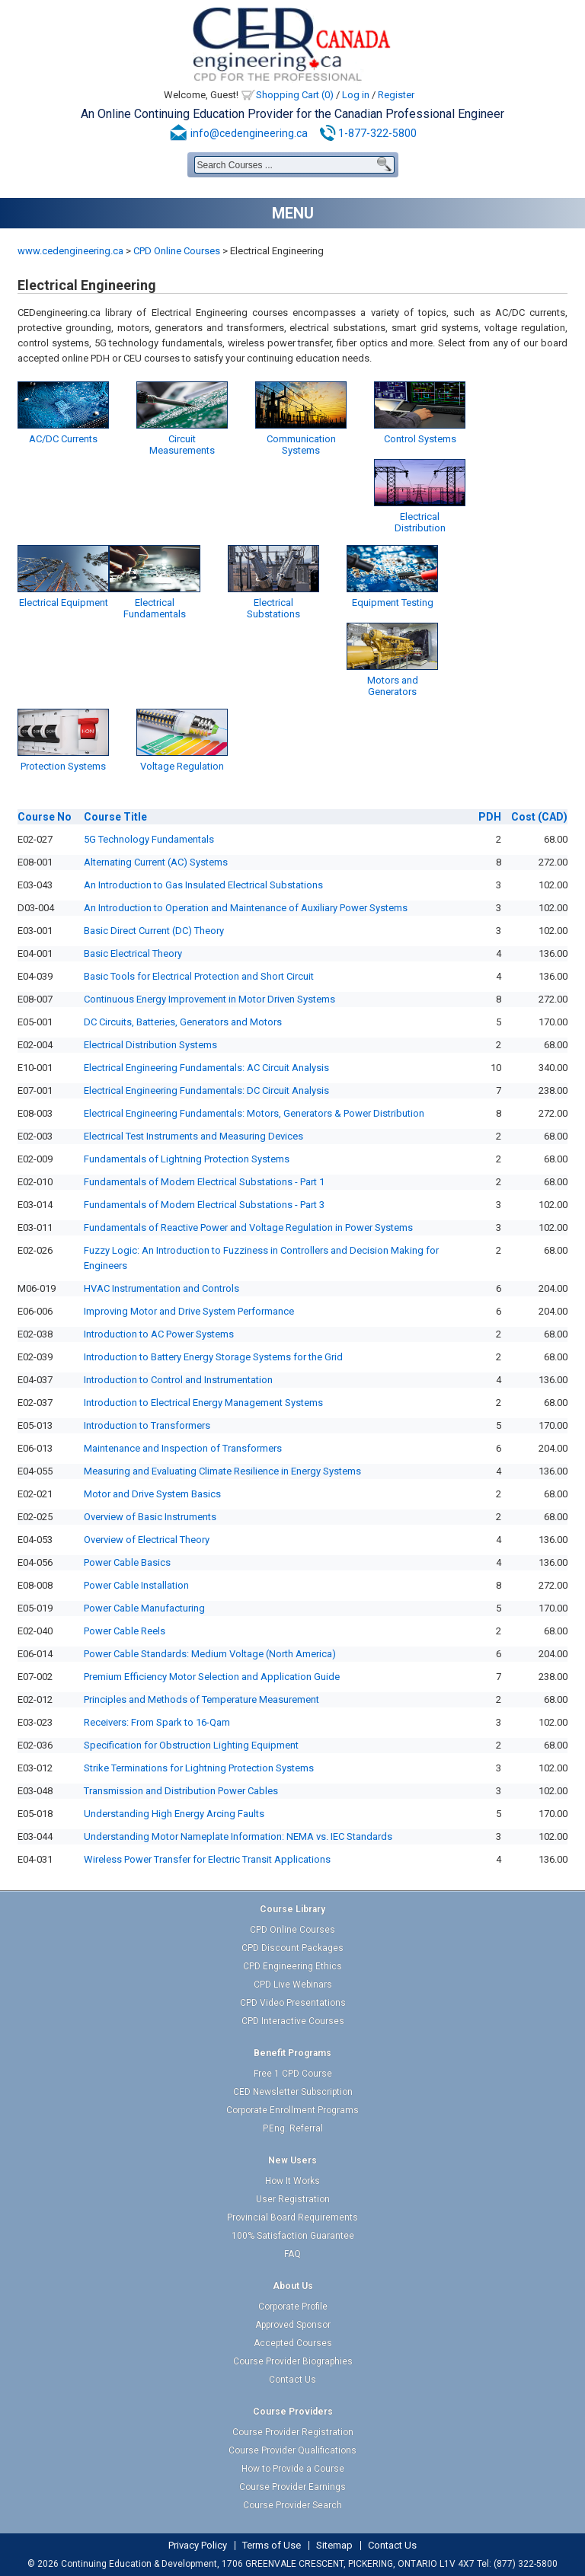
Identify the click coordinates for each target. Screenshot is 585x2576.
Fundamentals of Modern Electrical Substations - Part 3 (204, 1204)
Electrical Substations (273, 608)
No (45, 817)
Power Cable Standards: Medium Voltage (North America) (210, 1653)
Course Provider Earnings (292, 2487)
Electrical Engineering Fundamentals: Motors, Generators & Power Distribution (254, 1113)
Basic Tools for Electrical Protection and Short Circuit (199, 976)
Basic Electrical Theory (133, 953)
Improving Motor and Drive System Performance (189, 1311)
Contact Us (292, 2379)
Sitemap (334, 2545)
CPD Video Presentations (293, 2002)
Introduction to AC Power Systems (159, 1334)
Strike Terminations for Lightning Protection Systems (199, 1768)
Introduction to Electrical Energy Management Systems (203, 1402)
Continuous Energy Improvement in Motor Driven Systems (209, 999)
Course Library (292, 1909)
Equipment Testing (392, 602)
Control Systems (420, 439)
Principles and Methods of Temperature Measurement (201, 1699)
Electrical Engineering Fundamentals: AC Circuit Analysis (206, 1067)
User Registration (293, 2199)
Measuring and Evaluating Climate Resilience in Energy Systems (222, 1471)
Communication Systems (301, 444)
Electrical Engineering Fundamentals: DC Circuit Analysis (206, 1090)
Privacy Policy (197, 2545)
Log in (355, 94)
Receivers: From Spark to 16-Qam (157, 1722)
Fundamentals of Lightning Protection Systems (186, 1159)
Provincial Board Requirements (292, 2217)
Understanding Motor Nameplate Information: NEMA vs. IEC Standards (238, 1836)
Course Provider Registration (292, 2432)
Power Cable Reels (124, 1631)
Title (115, 817)
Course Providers (293, 2411)
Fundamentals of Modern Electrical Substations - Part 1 (204, 1182)
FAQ (292, 2254)
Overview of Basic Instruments (150, 1516)
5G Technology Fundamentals (149, 839)
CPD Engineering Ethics (292, 1966)
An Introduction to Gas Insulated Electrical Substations (203, 885)
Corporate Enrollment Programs (292, 2110)
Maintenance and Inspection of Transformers (183, 1448)
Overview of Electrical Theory (146, 1539)
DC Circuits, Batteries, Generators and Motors (183, 1022)
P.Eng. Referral (293, 2128)
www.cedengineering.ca (70, 251)
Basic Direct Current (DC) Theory (154, 930)
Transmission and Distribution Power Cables (181, 1791)
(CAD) (539, 817)
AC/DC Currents (63, 439)
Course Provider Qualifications (292, 2450)
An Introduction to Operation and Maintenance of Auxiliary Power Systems (246, 907)
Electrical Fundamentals (154, 608)
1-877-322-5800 (377, 133)
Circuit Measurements (182, 444)
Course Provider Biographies (293, 2361)
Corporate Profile (293, 2306)
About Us (293, 2286)
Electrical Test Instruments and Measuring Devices (193, 1136)
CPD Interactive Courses (292, 2021)
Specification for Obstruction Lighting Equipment (191, 1745)
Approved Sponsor (293, 2324)
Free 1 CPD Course (293, 2073)
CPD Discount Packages (292, 1948)
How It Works (292, 2181)
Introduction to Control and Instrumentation (178, 1379)
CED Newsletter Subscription (293, 2092)
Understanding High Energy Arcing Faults (174, 1813)
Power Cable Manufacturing (144, 1608)
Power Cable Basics (127, 1562)
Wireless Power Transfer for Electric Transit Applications (207, 1859)
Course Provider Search (292, 2505)
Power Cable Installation (136, 1585)
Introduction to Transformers (147, 1425)
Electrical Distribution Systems (150, 1044)
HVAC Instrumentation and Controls (161, 1288)
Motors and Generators (392, 685)
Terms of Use (271, 2545)
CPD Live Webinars (293, 1984)
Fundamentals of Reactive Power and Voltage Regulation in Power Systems (248, 1227)
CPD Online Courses (176, 251)
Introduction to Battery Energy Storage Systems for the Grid (213, 1357)
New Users (292, 2160)
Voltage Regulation (182, 766)
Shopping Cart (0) (295, 94)
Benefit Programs (292, 2053)
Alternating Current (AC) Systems (156, 862)
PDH (489, 817)
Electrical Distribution (420, 522)
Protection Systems (63, 766)
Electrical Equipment (63, 602)
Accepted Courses (293, 2343)
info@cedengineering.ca (249, 133)
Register (396, 94)
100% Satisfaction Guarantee (293, 2235)
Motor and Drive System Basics (152, 1494)
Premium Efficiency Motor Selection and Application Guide (212, 1676)
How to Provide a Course (292, 2468)
